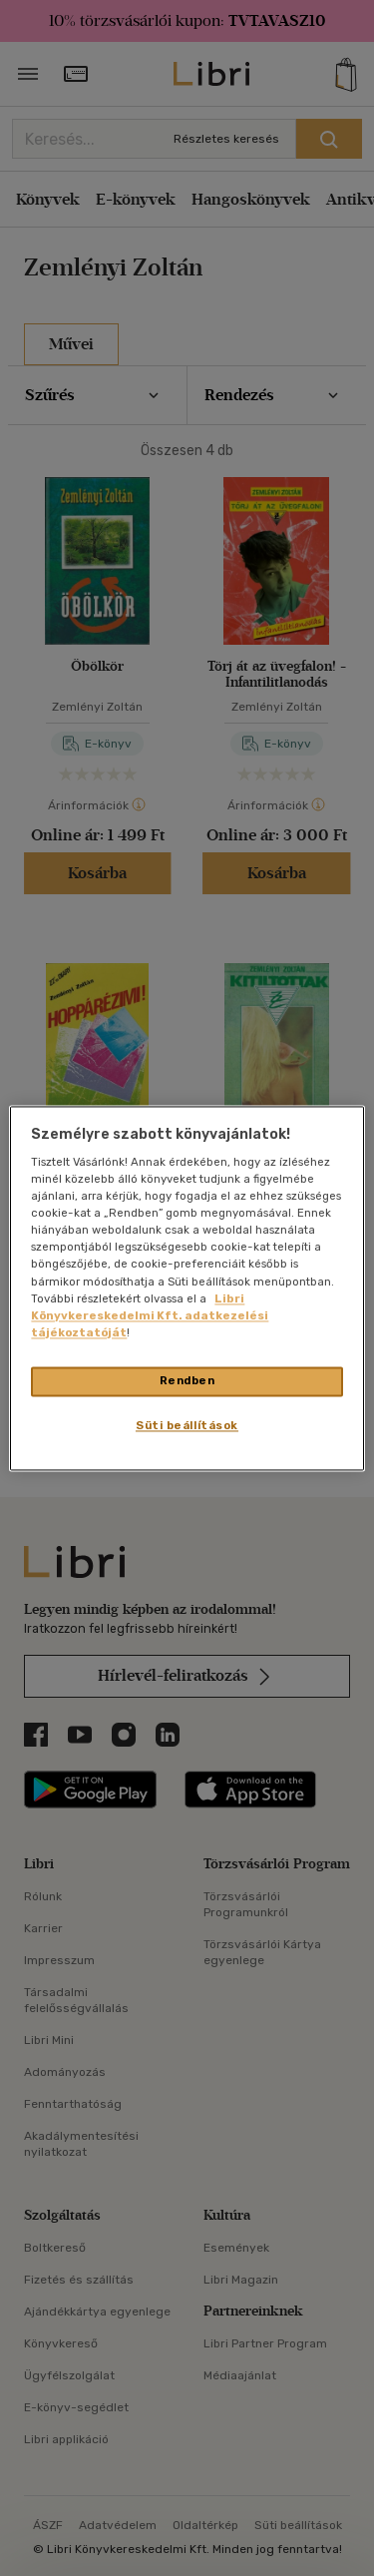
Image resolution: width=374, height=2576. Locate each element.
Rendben (187, 1380)
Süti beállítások (187, 1425)
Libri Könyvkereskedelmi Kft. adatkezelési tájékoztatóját (149, 1315)
